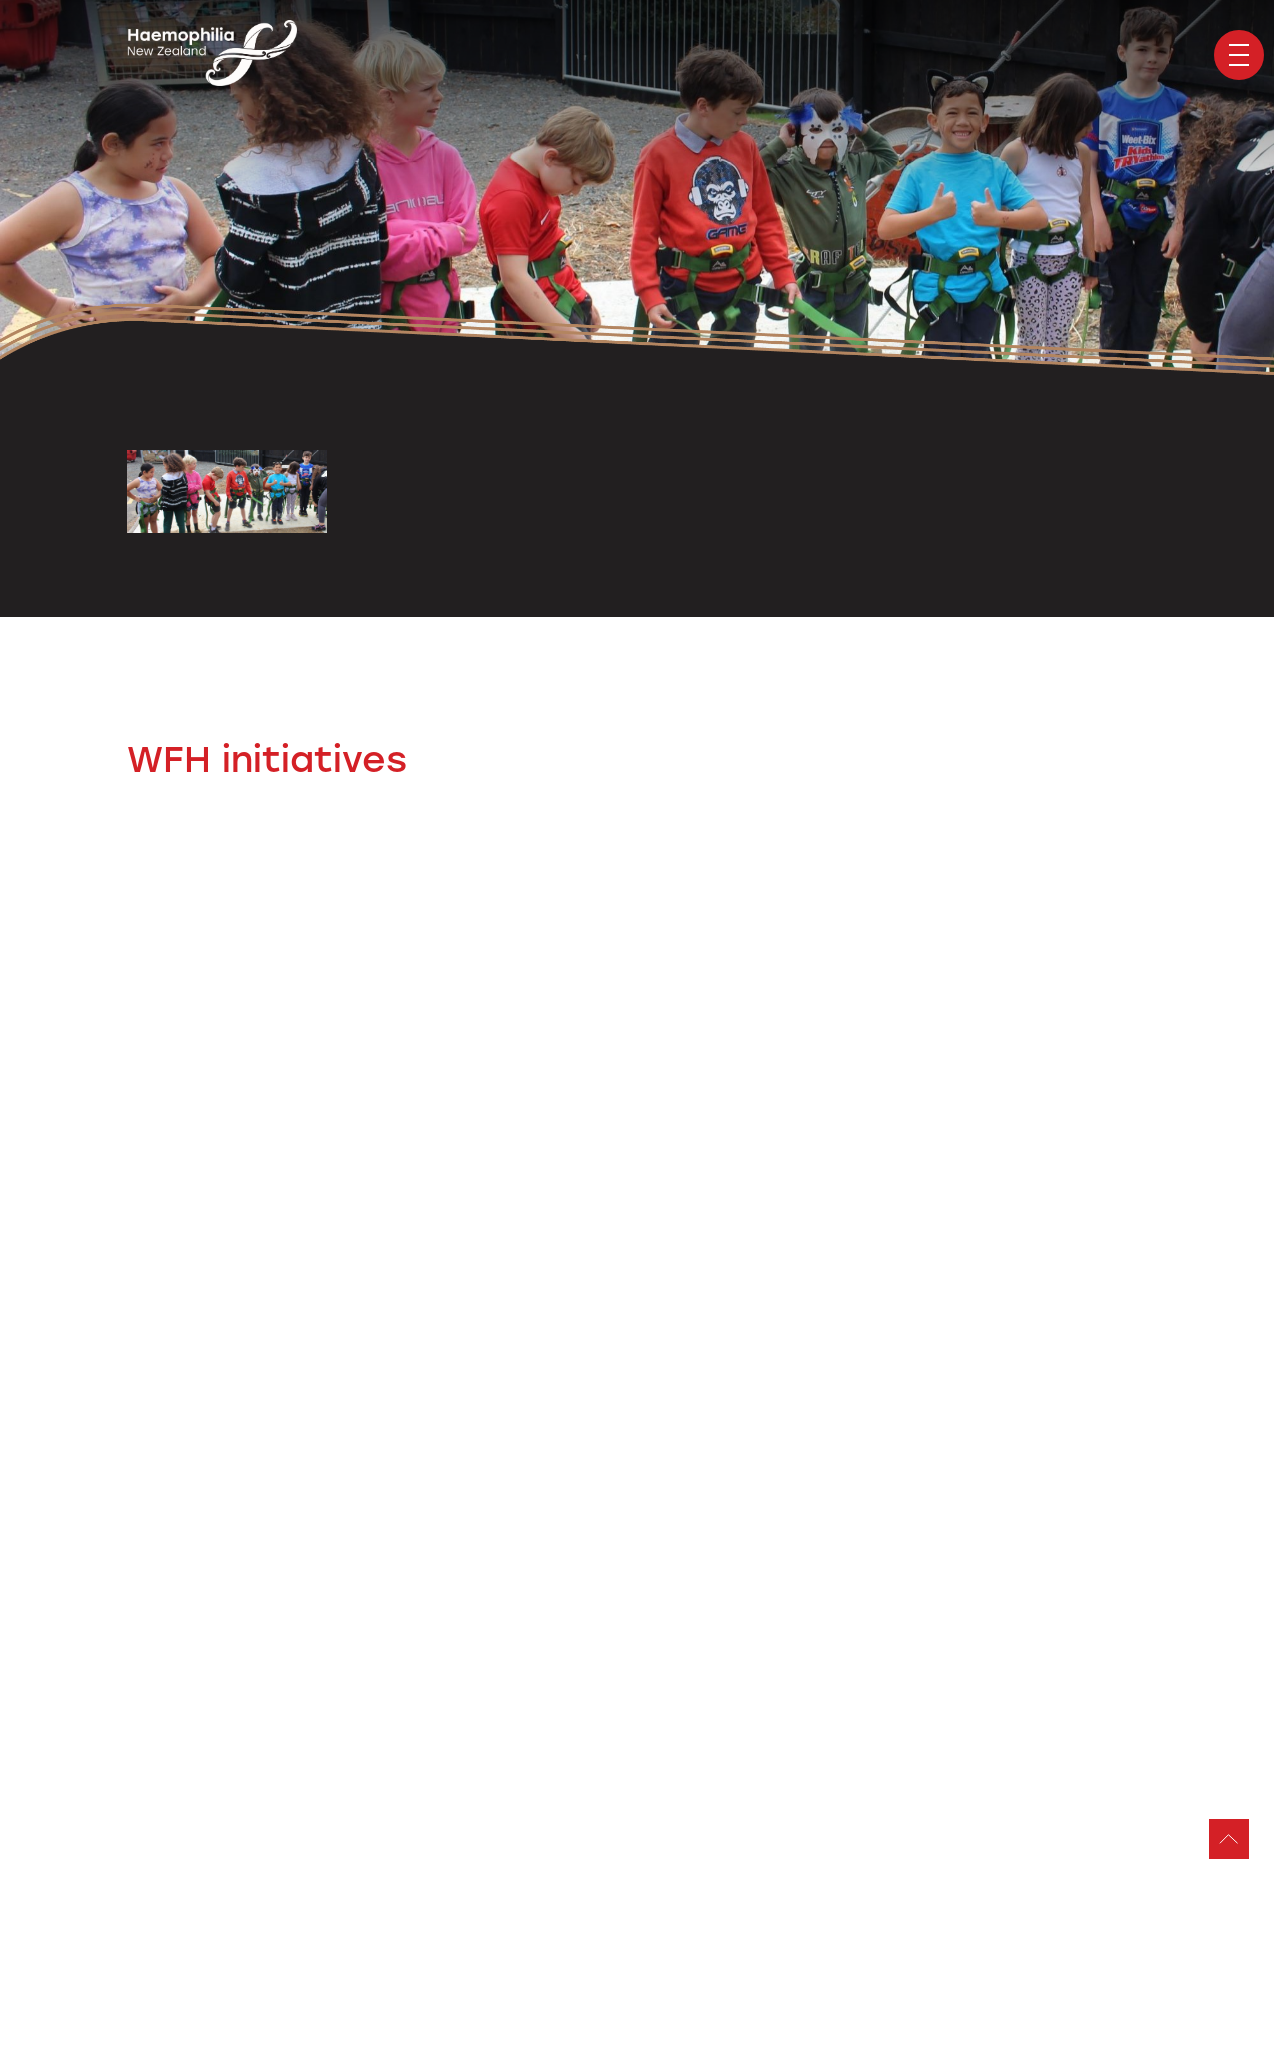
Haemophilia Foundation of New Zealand (212, 55)
